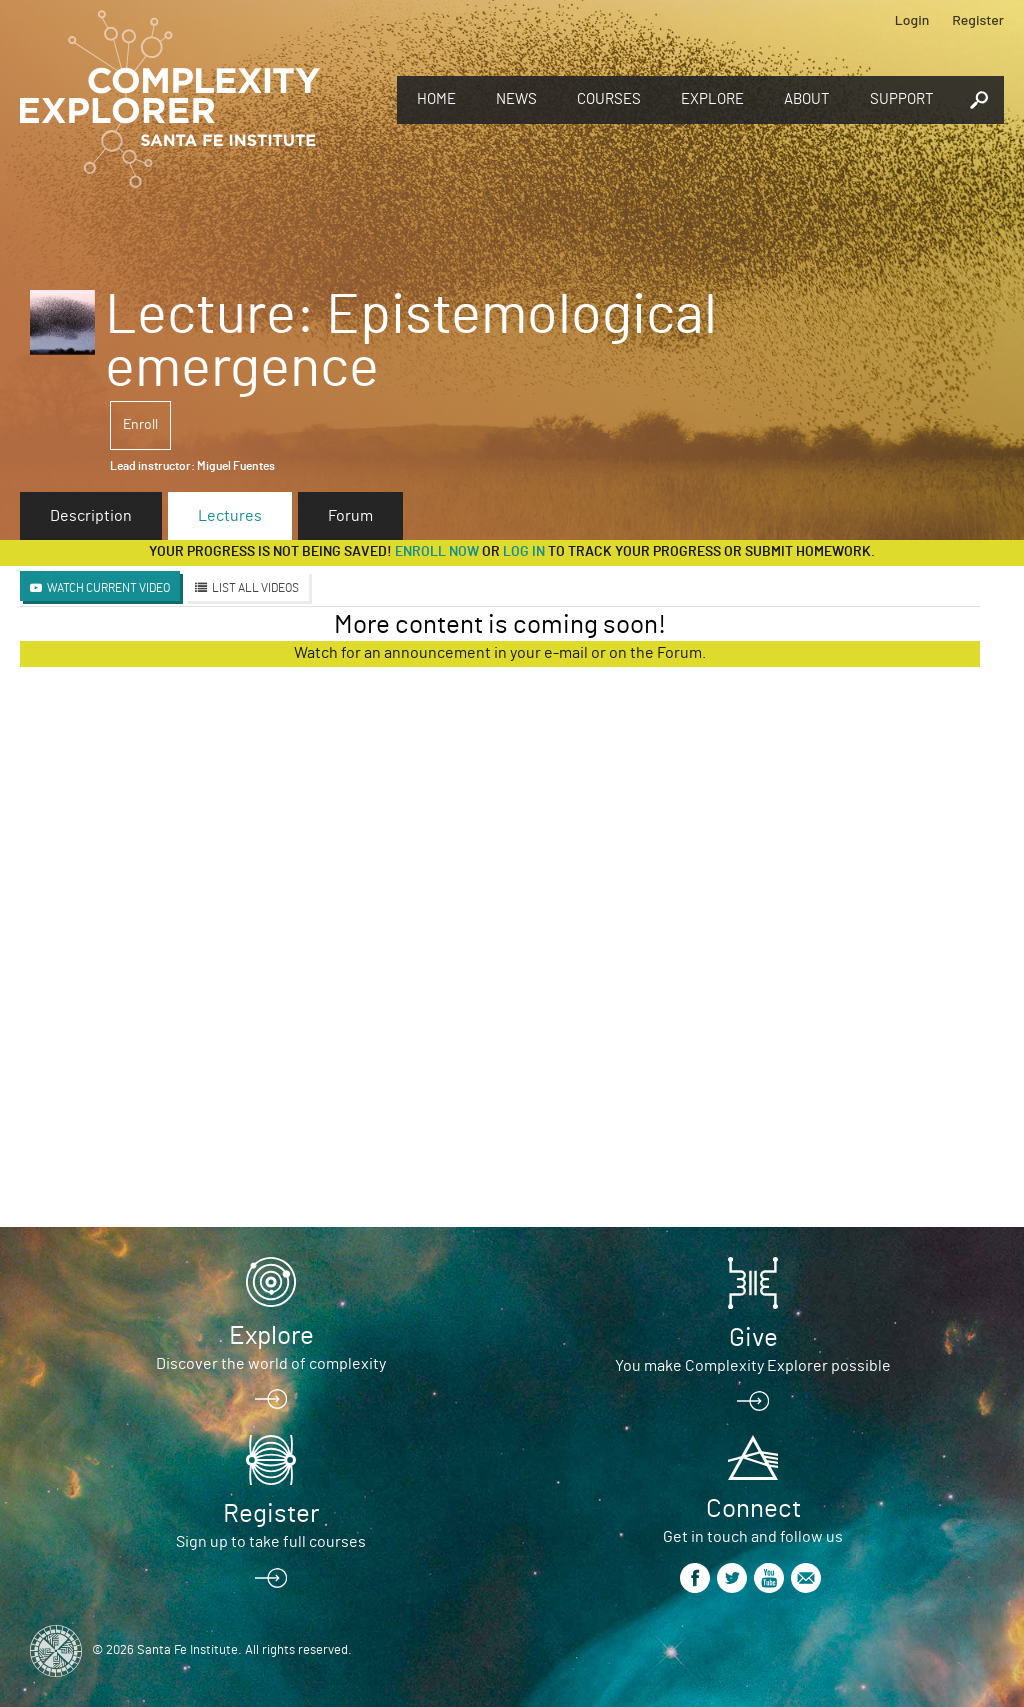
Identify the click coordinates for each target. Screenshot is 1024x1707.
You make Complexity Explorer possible (753, 1366)
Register (978, 19)
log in (524, 552)
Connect (753, 1509)
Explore (712, 99)
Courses (609, 99)
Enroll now (437, 552)
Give (753, 1338)
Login (912, 19)
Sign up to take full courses (271, 1542)
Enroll (140, 425)
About (807, 99)
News (516, 99)
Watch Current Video (108, 588)
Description (91, 516)
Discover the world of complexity (271, 1364)
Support (902, 99)
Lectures (230, 516)
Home (436, 99)
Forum (350, 516)
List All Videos (255, 588)
